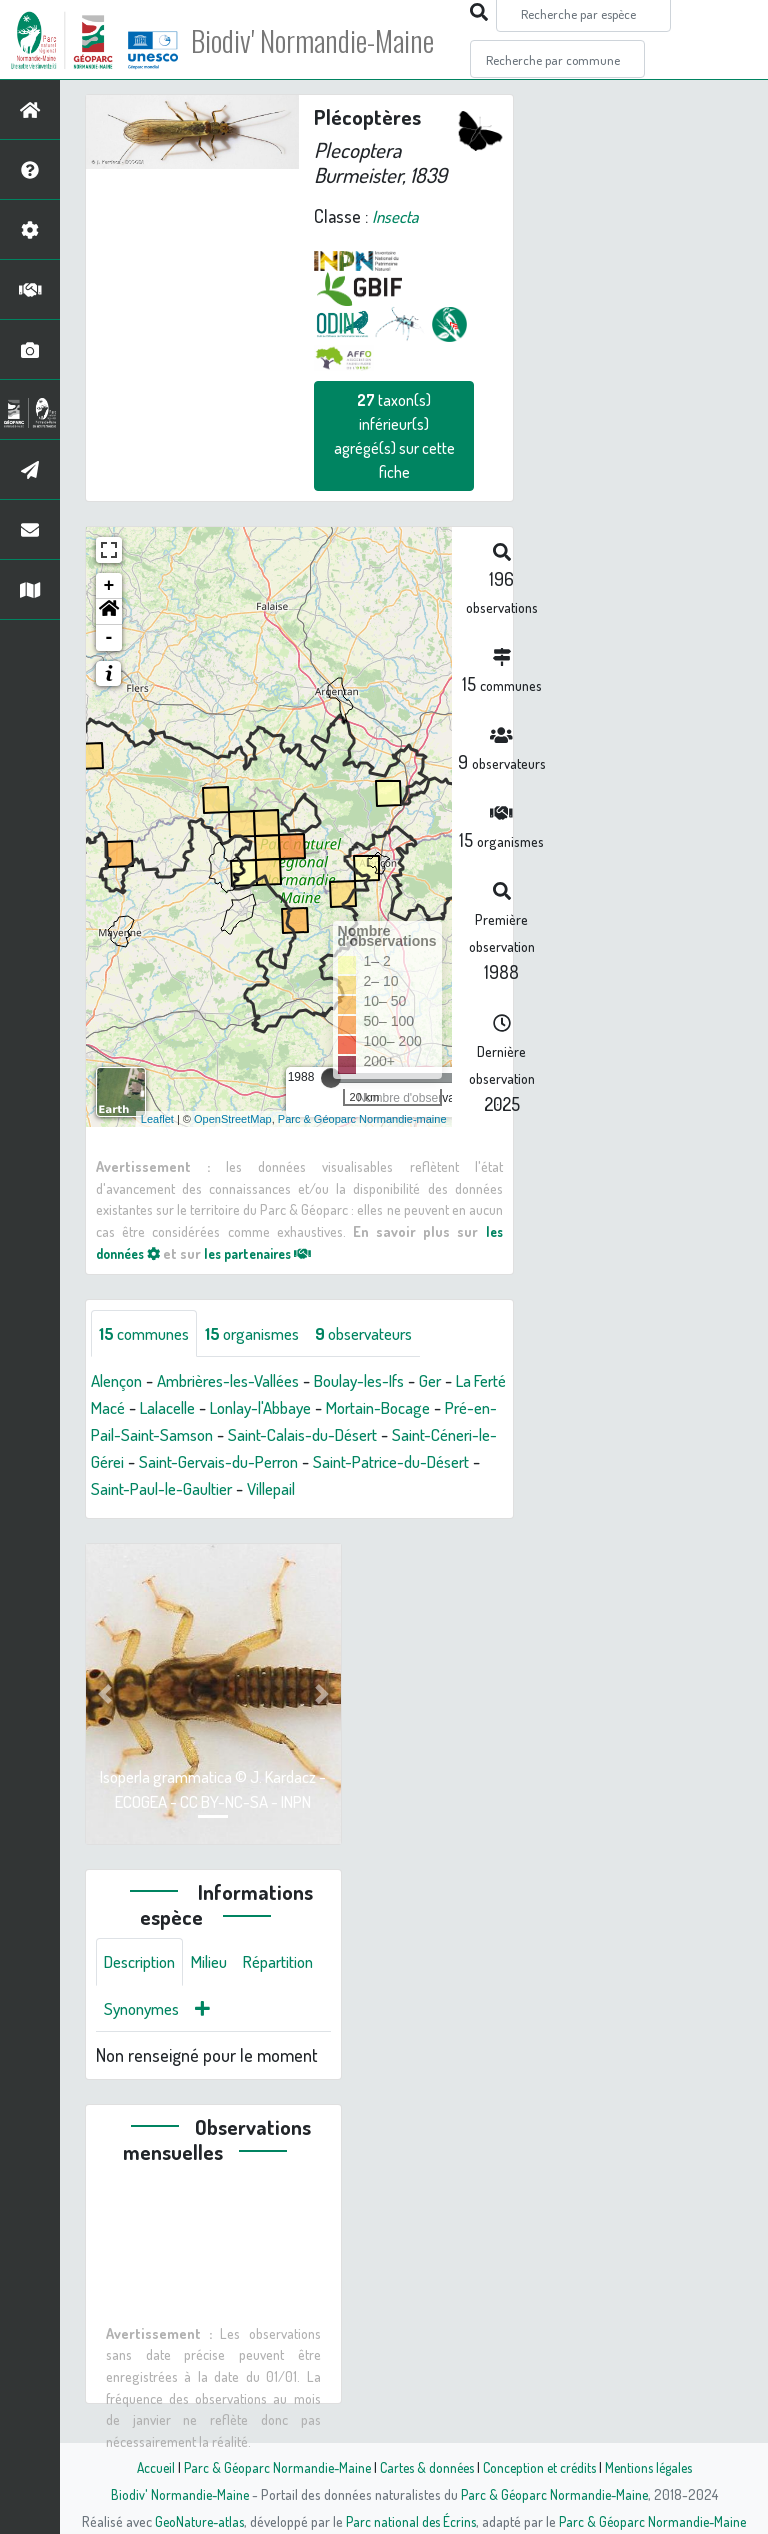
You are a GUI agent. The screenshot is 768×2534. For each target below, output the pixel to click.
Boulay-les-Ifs (387, 1382)
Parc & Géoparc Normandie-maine (362, 1118)
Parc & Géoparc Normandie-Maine (270, 2467)
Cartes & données (424, 2467)
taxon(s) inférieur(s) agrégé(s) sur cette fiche (394, 436)
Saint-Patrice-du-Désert (176, 1490)
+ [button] (109, 586)
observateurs (386, 1334)
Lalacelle (235, 1409)
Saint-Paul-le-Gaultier (353, 1490)
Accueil (145, 2467)
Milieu (220, 1964)
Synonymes (239, 2012)
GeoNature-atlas (195, 2521)
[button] (109, 612)
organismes (265, 1334)
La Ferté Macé (140, 1409)
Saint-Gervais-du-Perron (405, 1463)
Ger (465, 1382)
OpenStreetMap (233, 1118)
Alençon (119, 1382)
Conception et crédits (541, 2467)
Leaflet (157, 1118)
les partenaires (272, 1252)
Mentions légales (656, 2467)
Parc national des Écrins (411, 2521)
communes (148, 1334)
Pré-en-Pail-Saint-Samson (252, 1436)
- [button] (109, 638)
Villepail (472, 1490)
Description (144, 1964)
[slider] (331, 1078)
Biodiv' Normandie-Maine (328, 40)
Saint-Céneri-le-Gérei (229, 1463)
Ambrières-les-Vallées (242, 1382)
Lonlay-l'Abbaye (337, 1409)
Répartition (143, 2012)
